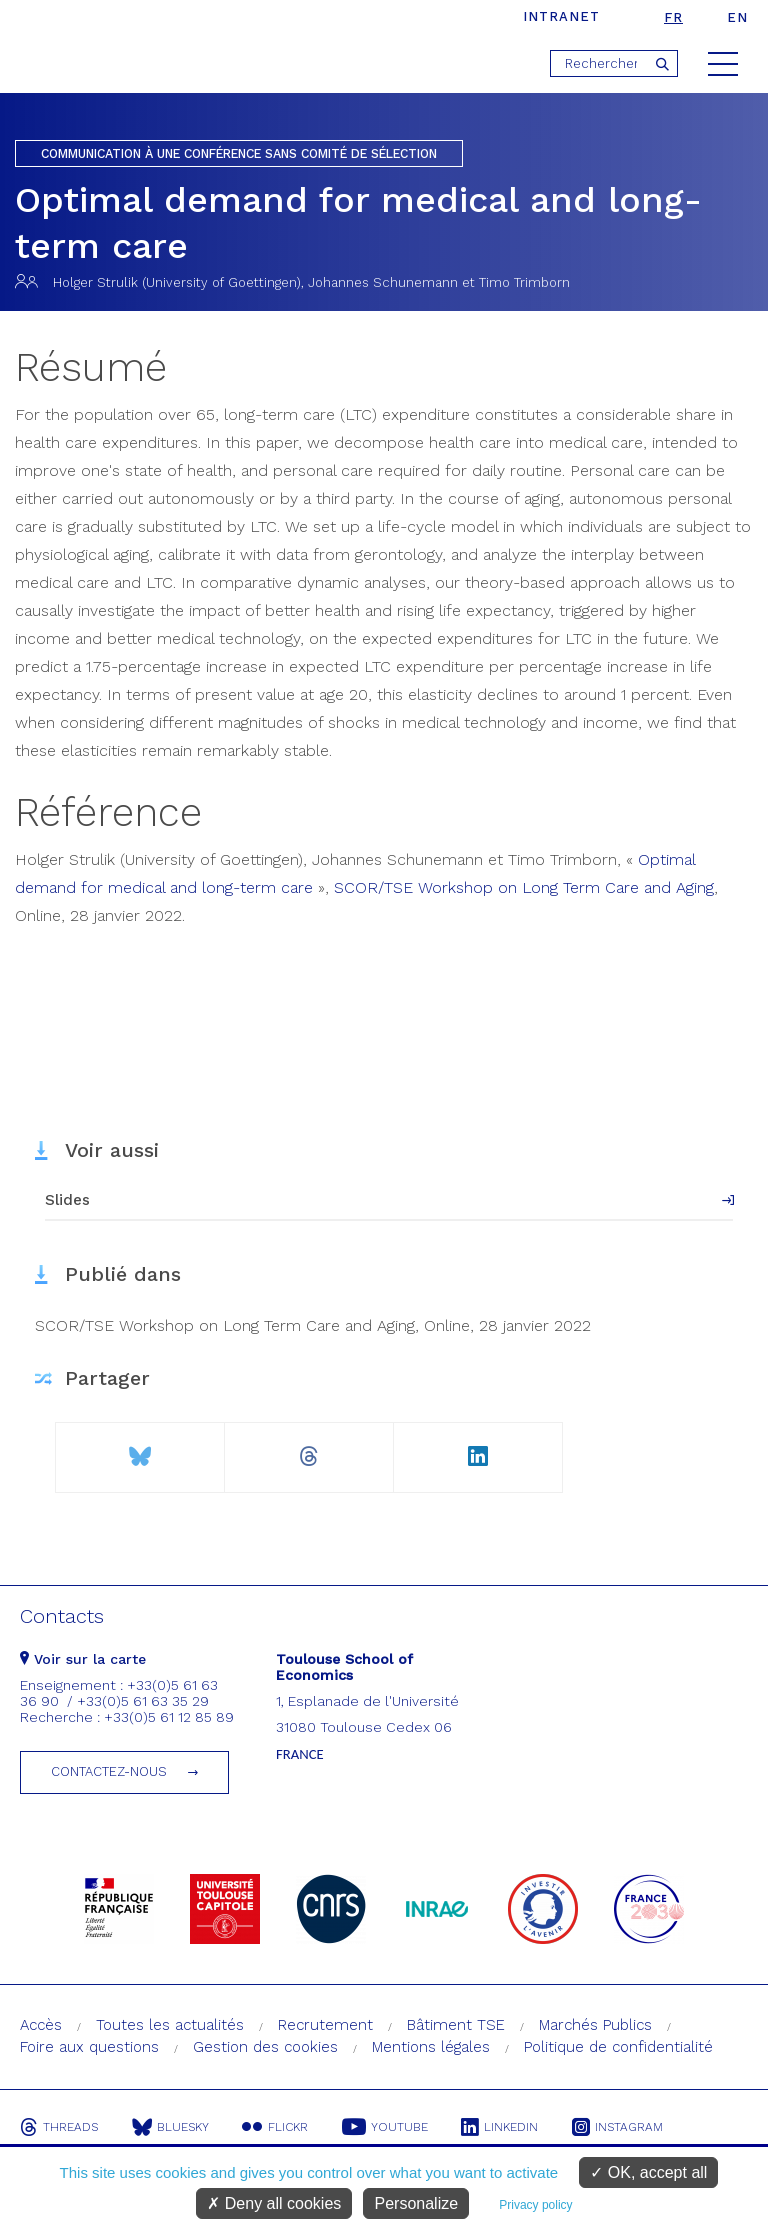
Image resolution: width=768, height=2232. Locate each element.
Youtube (386, 2127)
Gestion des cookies (265, 2047)
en (737, 17)
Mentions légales (431, 2047)
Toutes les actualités (170, 2025)
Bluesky (170, 2127)
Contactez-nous (109, 1771)
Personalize (416, 2203)
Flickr (276, 2127)
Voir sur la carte (83, 1659)
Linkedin (501, 2127)
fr (673, 17)
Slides (67, 1200)
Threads (59, 2127)
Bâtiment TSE (456, 2025)
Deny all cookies (274, 2203)
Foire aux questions (89, 2047)
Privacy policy (535, 2205)
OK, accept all (648, 2172)
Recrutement (325, 2025)
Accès (41, 2025)
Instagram (619, 2127)
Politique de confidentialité (618, 2047)
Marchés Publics (595, 2025)
